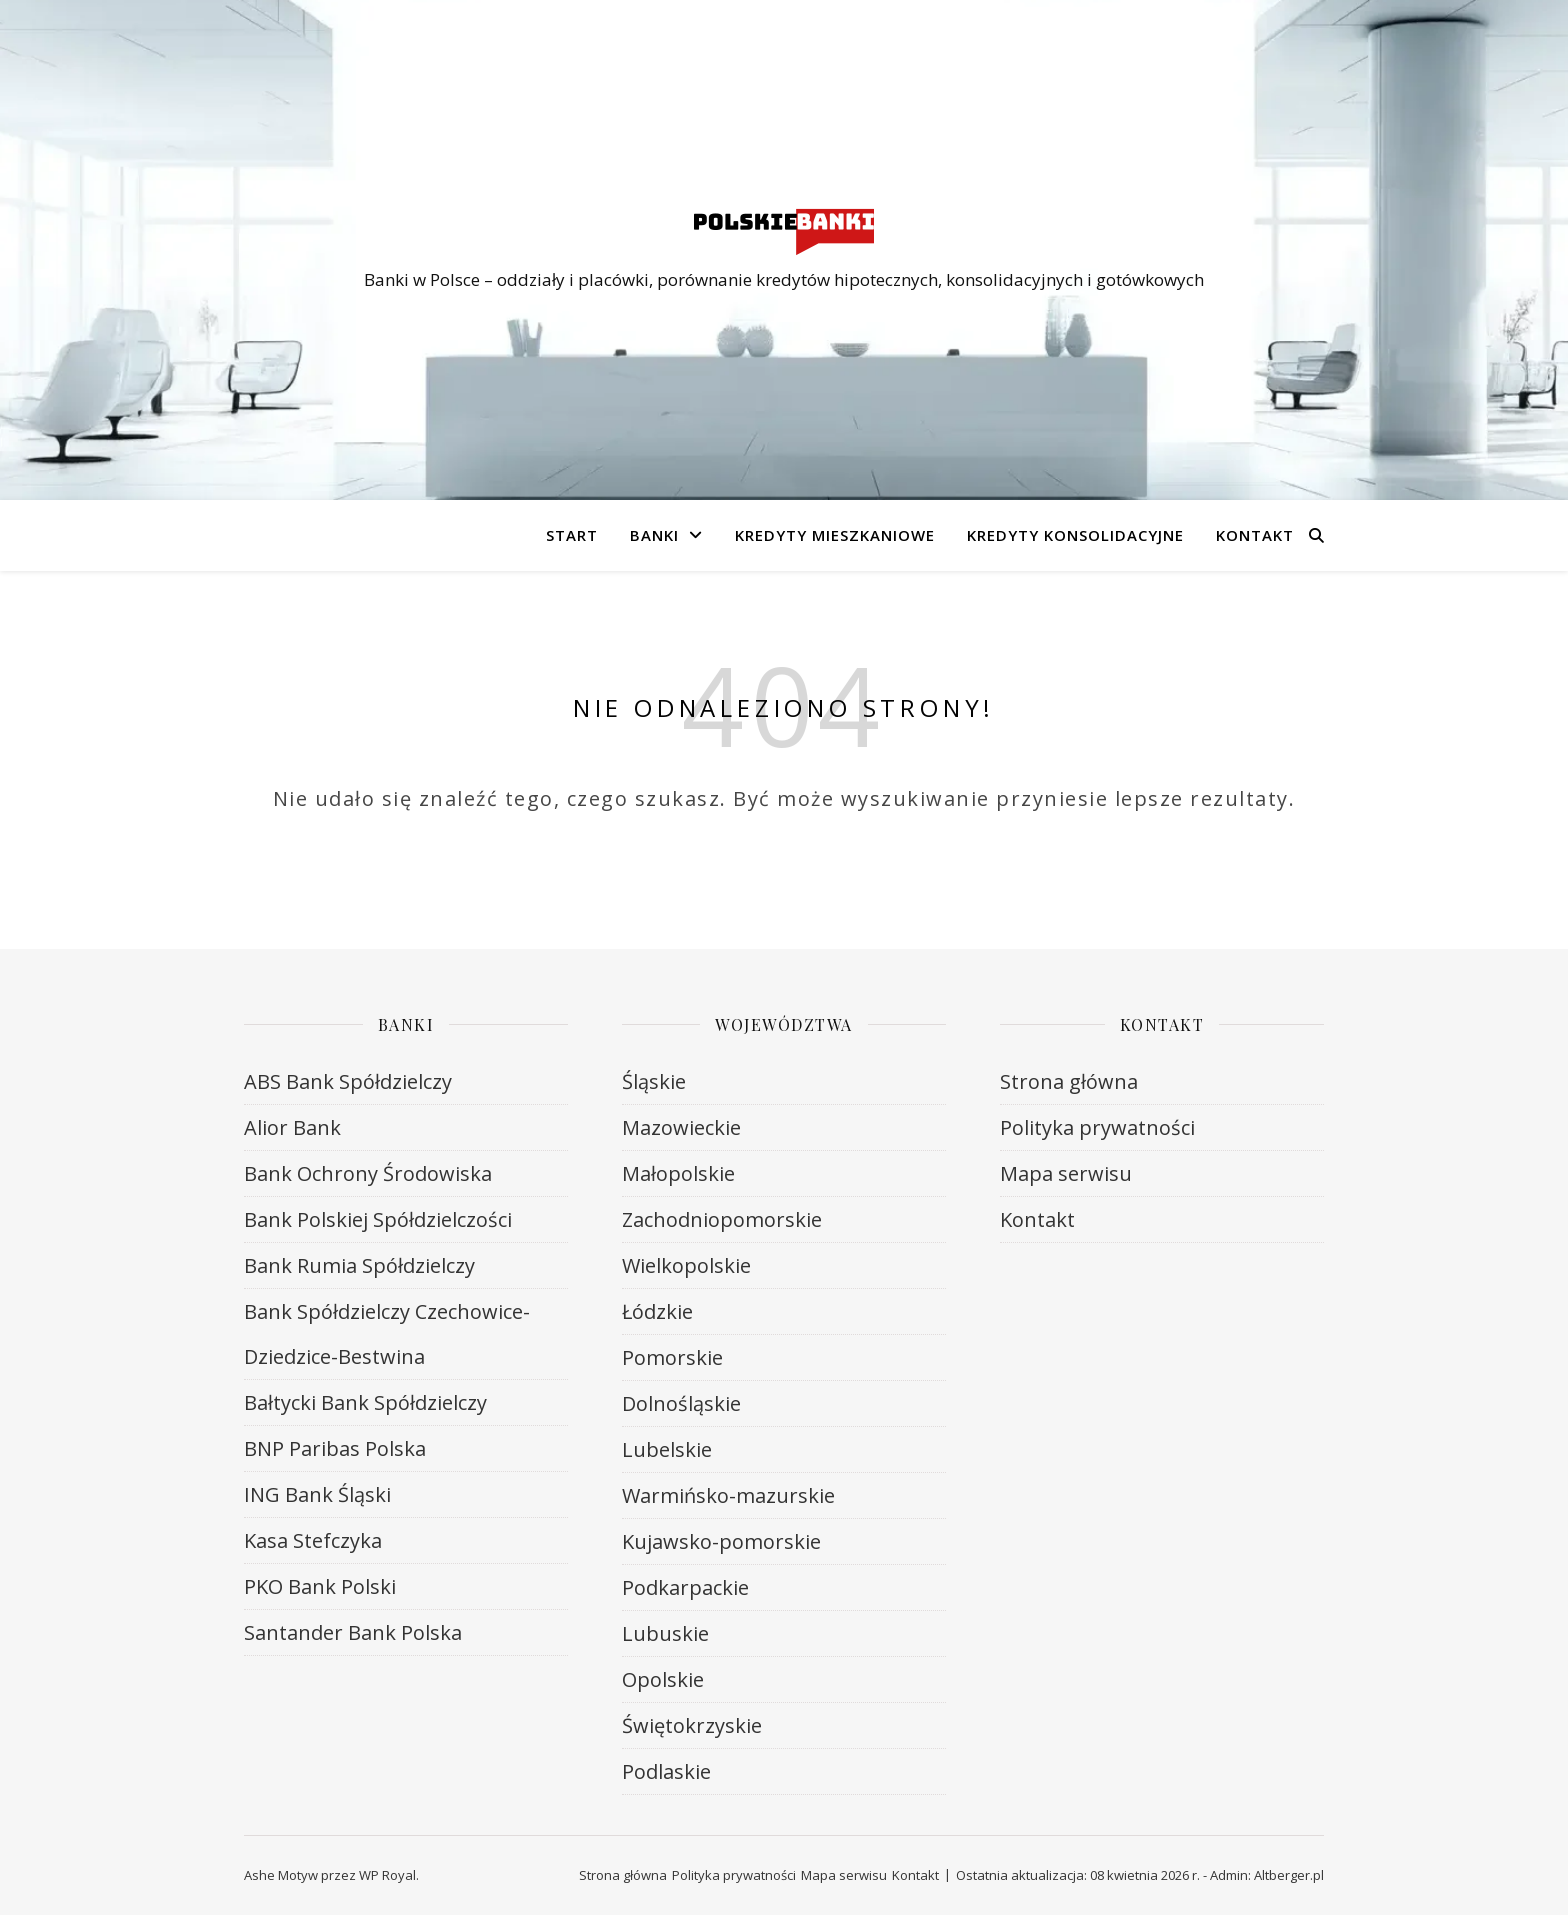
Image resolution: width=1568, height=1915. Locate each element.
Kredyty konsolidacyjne (1075, 535)
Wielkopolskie (686, 1265)
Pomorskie (672, 1357)
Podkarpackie (685, 1587)
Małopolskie (678, 1173)
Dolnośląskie (681, 1403)
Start (572, 535)
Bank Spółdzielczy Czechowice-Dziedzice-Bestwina (387, 1334)
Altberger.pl (1289, 1875)
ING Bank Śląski (317, 1494)
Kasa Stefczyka (313, 1540)
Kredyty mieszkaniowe (835, 535)
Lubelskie (667, 1449)
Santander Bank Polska (353, 1632)
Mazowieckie (681, 1127)
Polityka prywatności (1097, 1127)
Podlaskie (666, 1771)
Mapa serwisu (1066, 1173)
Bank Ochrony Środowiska (368, 1173)
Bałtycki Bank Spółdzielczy (365, 1402)
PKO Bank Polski (320, 1586)
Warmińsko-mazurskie (728, 1495)
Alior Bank (292, 1127)
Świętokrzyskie (692, 1725)
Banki (654, 535)
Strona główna (1069, 1081)
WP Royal (387, 1875)
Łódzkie (657, 1311)
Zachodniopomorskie (722, 1219)
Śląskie (654, 1081)
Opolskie (663, 1679)
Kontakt (1255, 535)
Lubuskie (665, 1633)
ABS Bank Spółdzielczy (348, 1081)
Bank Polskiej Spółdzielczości (378, 1219)
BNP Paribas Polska (335, 1448)
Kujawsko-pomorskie (721, 1541)
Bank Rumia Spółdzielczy (359, 1265)
